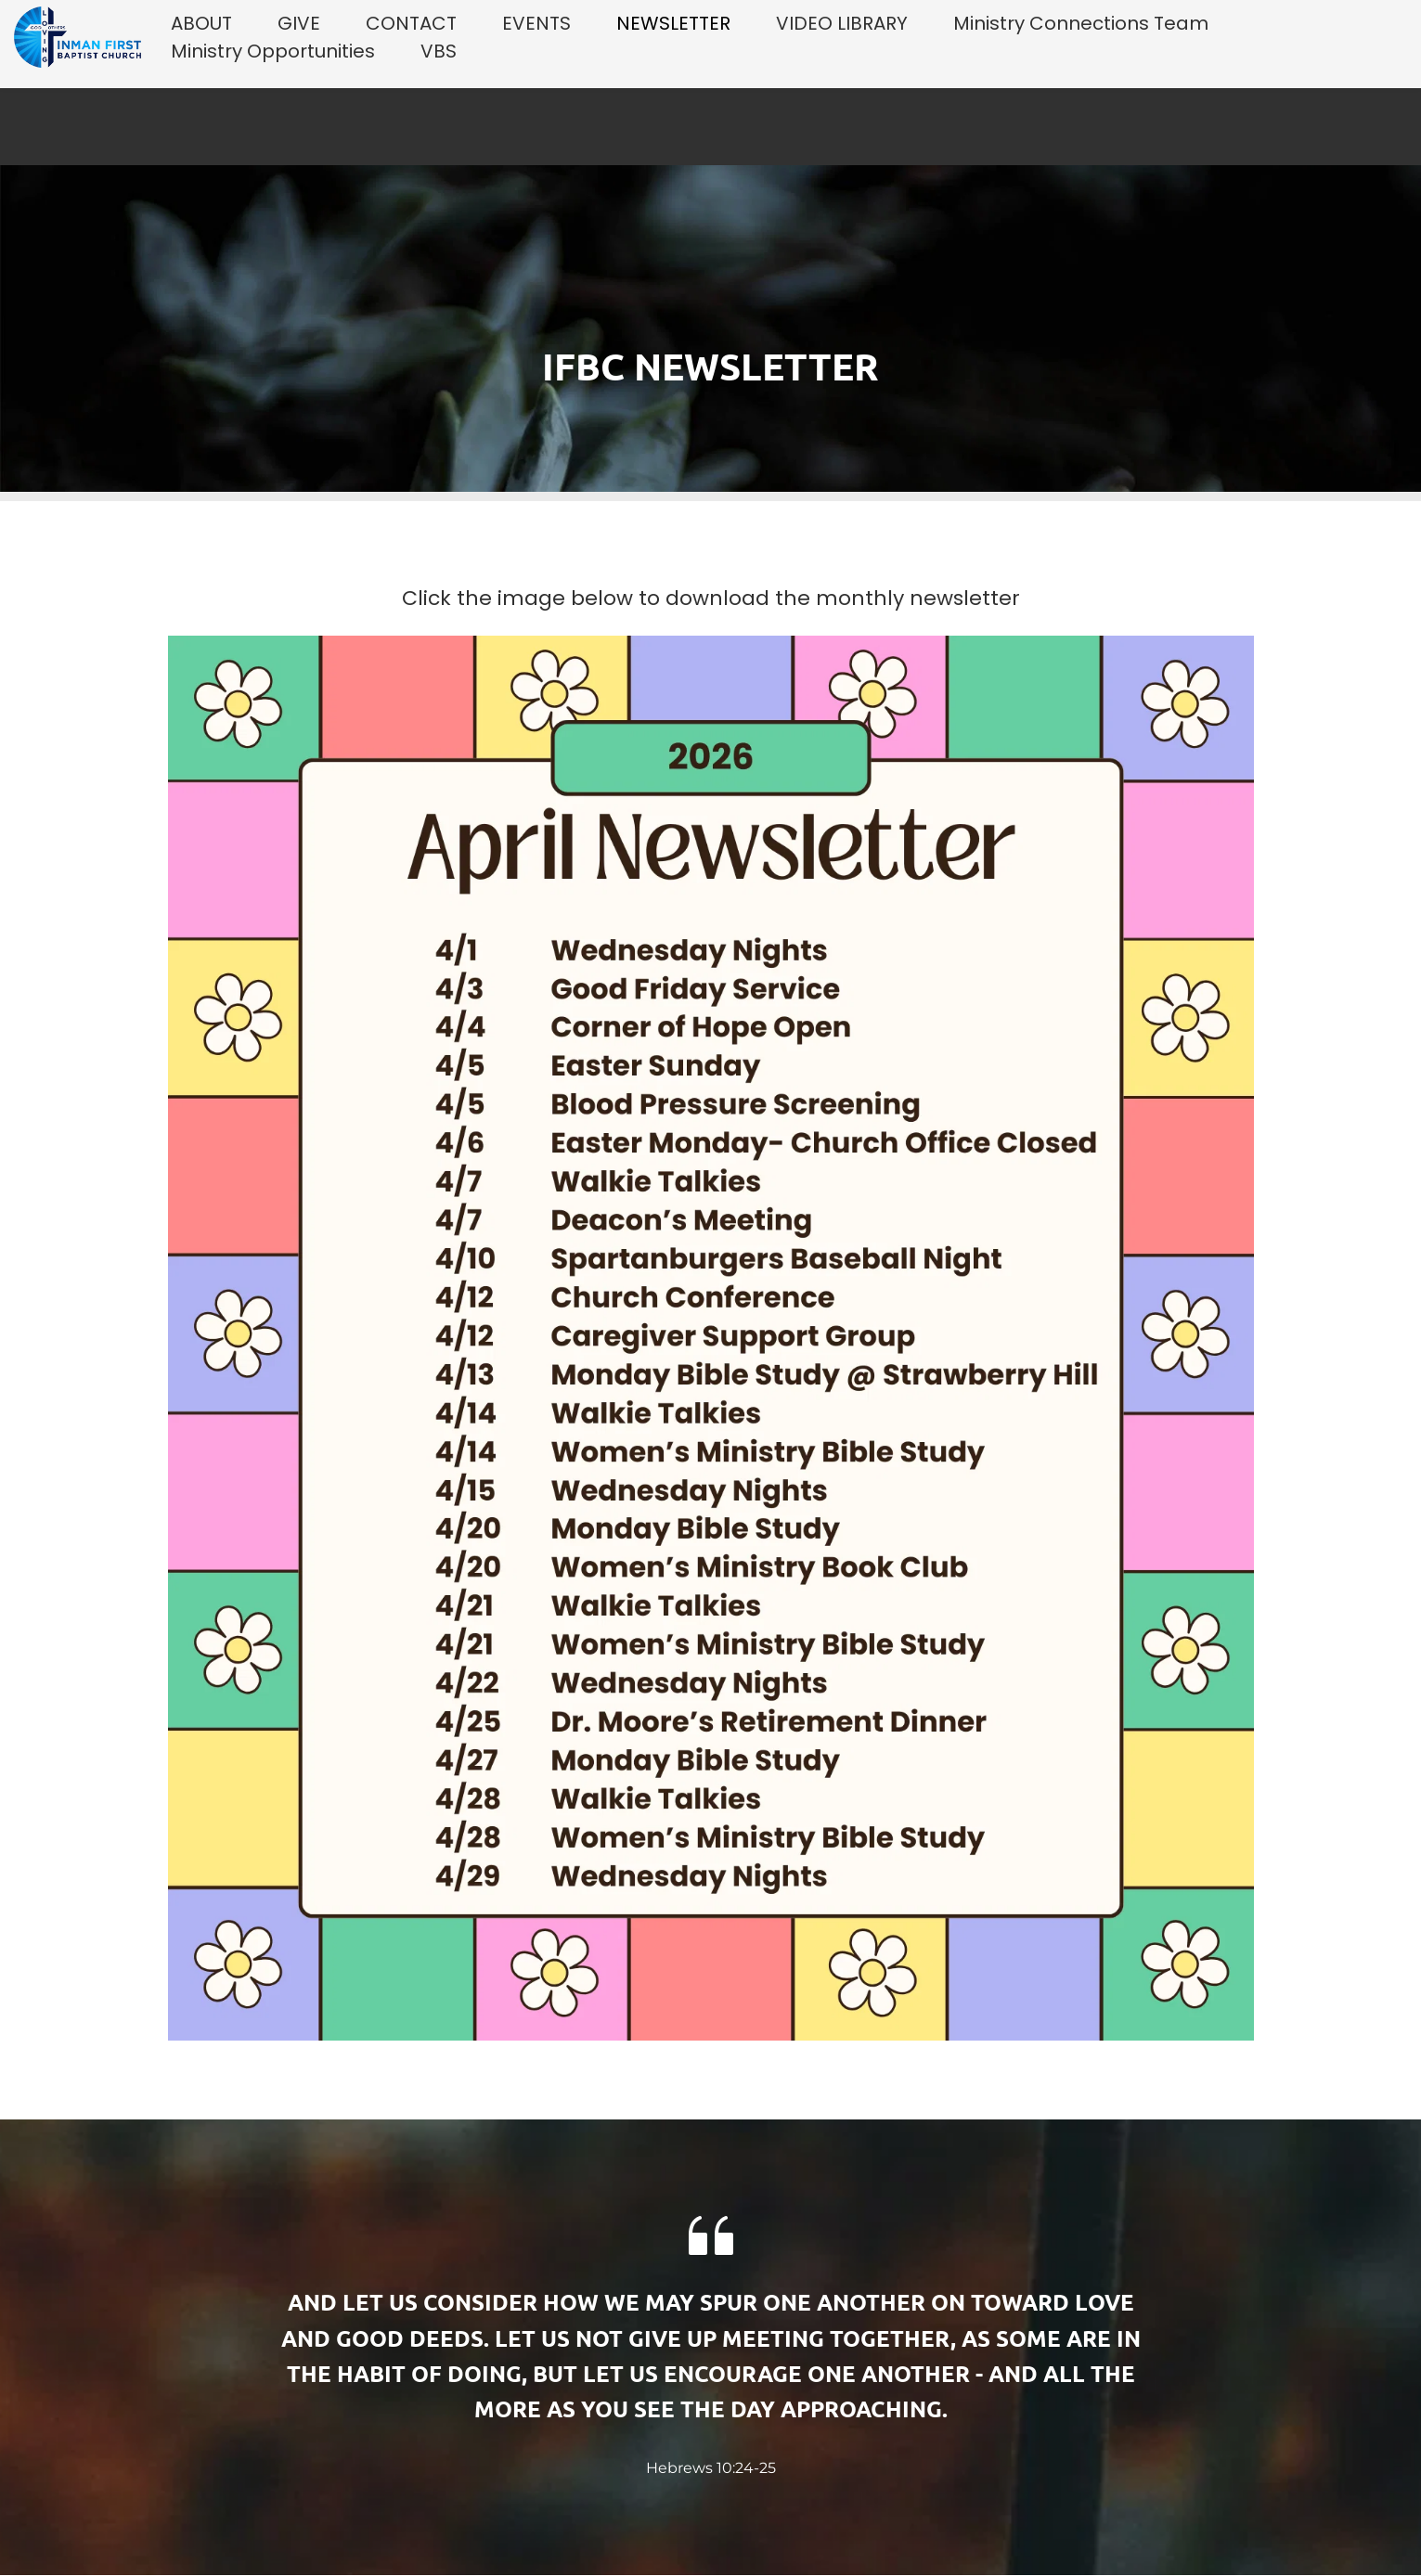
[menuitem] (201, 23)
